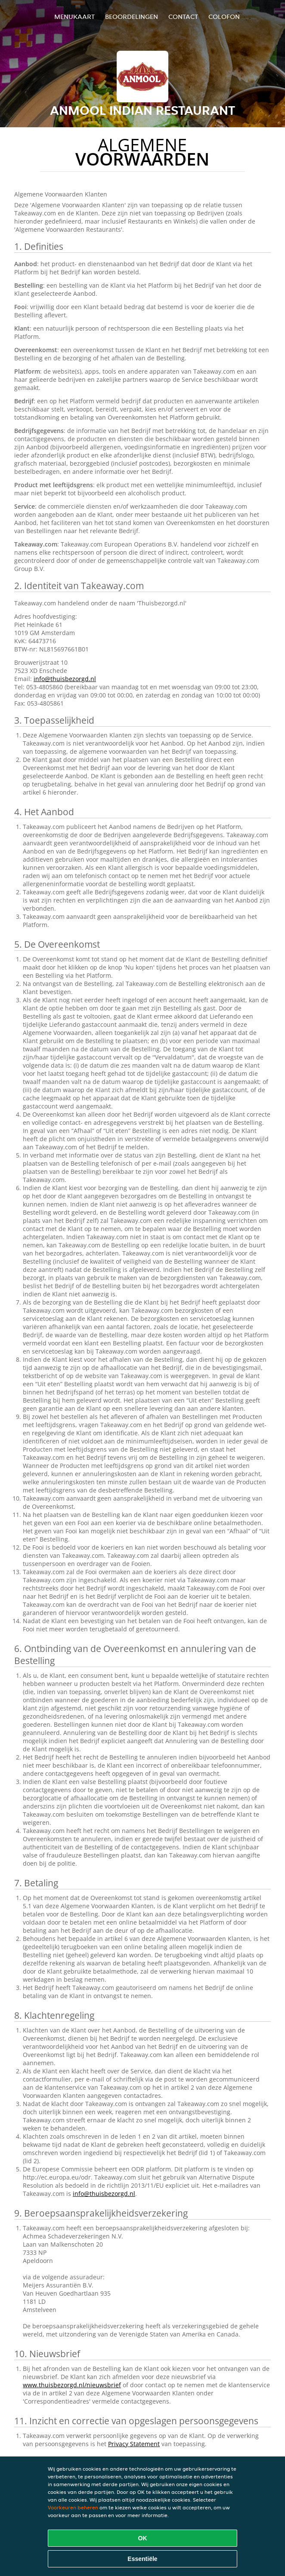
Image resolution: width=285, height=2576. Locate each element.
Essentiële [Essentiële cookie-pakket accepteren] (142, 2558)
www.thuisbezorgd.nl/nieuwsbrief (72, 2385)
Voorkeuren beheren (73, 2507)
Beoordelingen (131, 16)
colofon (224, 16)
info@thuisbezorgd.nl (65, 679)
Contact (183, 16)
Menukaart (74, 16)
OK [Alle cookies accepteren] (142, 2538)
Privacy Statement (134, 2444)
